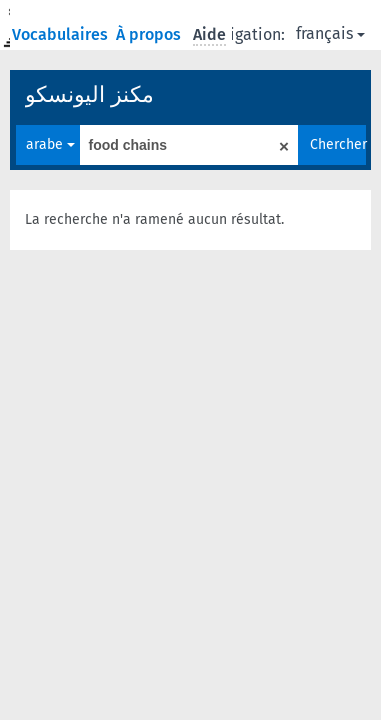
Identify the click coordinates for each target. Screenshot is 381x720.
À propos (150, 34)
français (330, 33)
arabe (50, 144)
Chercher (338, 144)
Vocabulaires (62, 34)
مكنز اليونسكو (89, 94)
